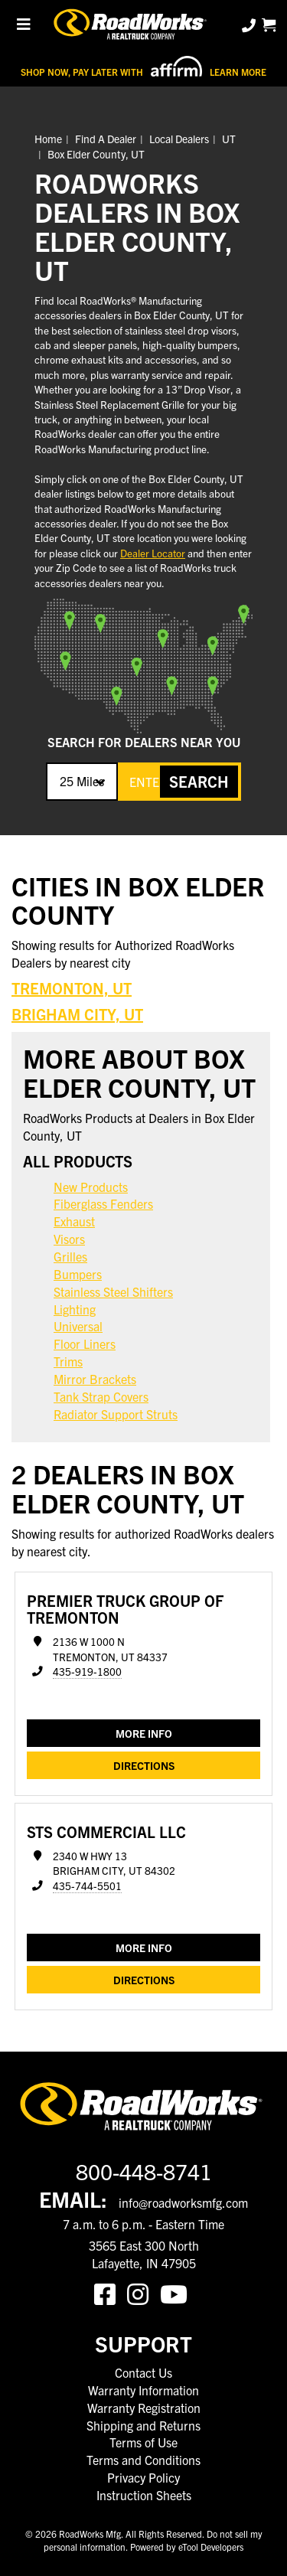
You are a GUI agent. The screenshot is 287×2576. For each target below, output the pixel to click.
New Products (91, 1186)
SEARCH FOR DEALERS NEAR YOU (143, 741)
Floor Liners (85, 1343)
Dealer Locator (152, 553)
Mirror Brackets (95, 1378)
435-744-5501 (87, 1885)
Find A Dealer (105, 138)
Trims (68, 1361)
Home (48, 138)
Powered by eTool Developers (186, 2546)
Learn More (238, 71)
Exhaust (74, 1221)
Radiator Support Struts (116, 1414)
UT (229, 138)
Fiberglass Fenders (103, 1203)
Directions (143, 1765)
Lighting (75, 1309)
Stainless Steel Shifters (113, 1291)
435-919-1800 (87, 1671)
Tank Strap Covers (101, 1396)
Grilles (70, 1256)
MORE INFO (144, 1733)
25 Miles (82, 780)
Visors (69, 1238)
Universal (78, 1326)
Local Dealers (179, 138)
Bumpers (78, 1273)
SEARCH (199, 781)
